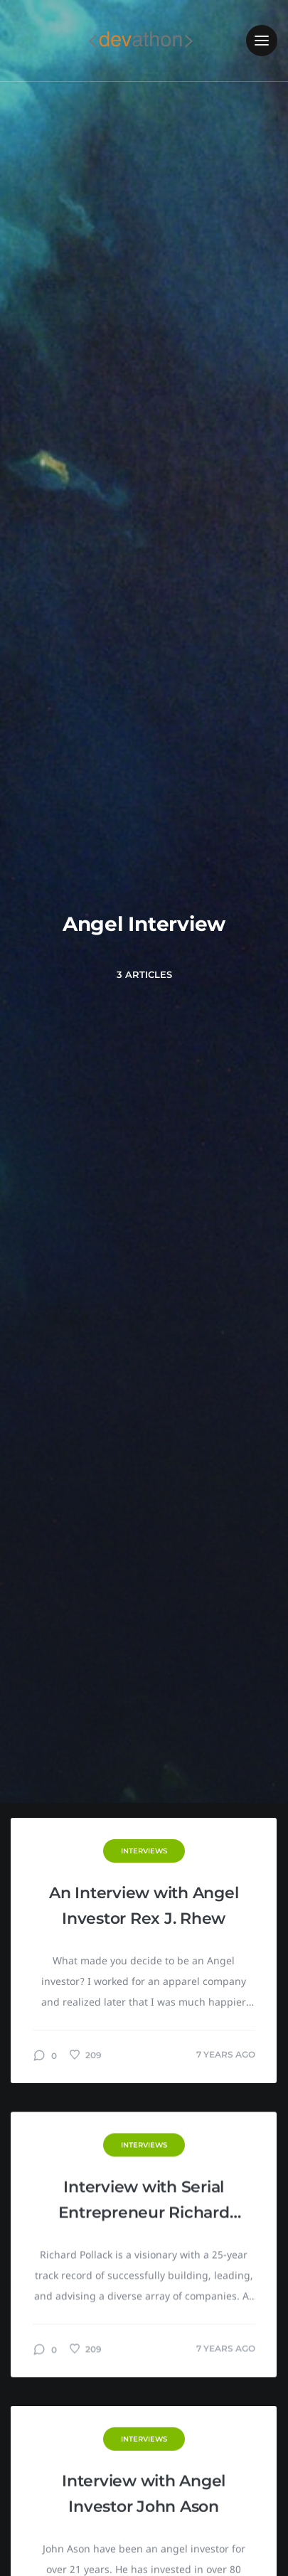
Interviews (144, 1851)
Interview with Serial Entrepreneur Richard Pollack (144, 2202)
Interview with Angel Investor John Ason (143, 2493)
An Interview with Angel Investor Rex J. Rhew (143, 1905)
